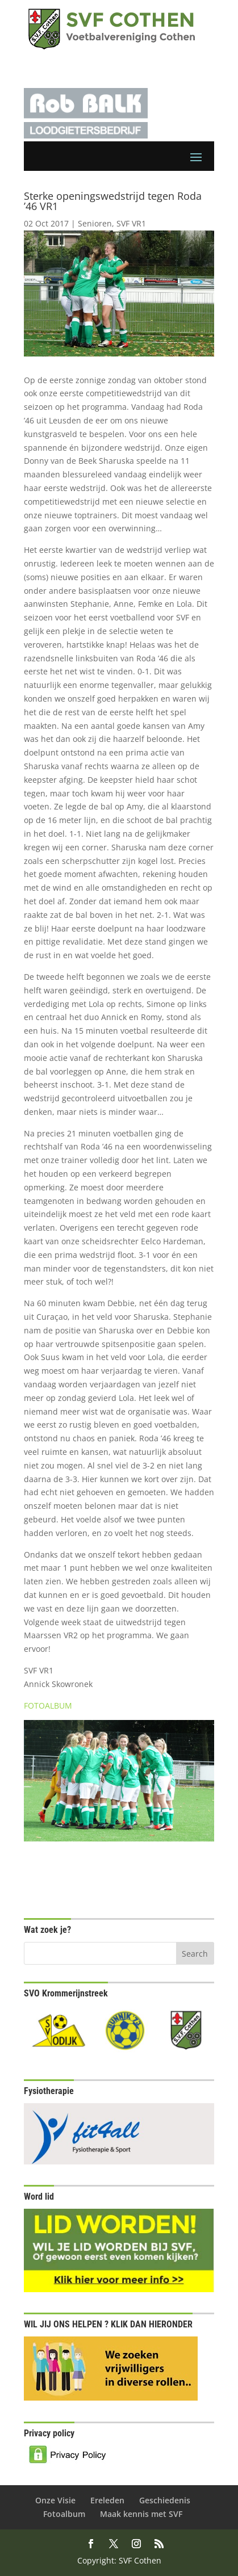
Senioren (95, 223)
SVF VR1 (131, 223)
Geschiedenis (164, 2500)
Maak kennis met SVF (141, 2513)
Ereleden (107, 2500)
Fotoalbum (64, 2513)
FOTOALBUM (48, 1705)
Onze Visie (55, 2500)
